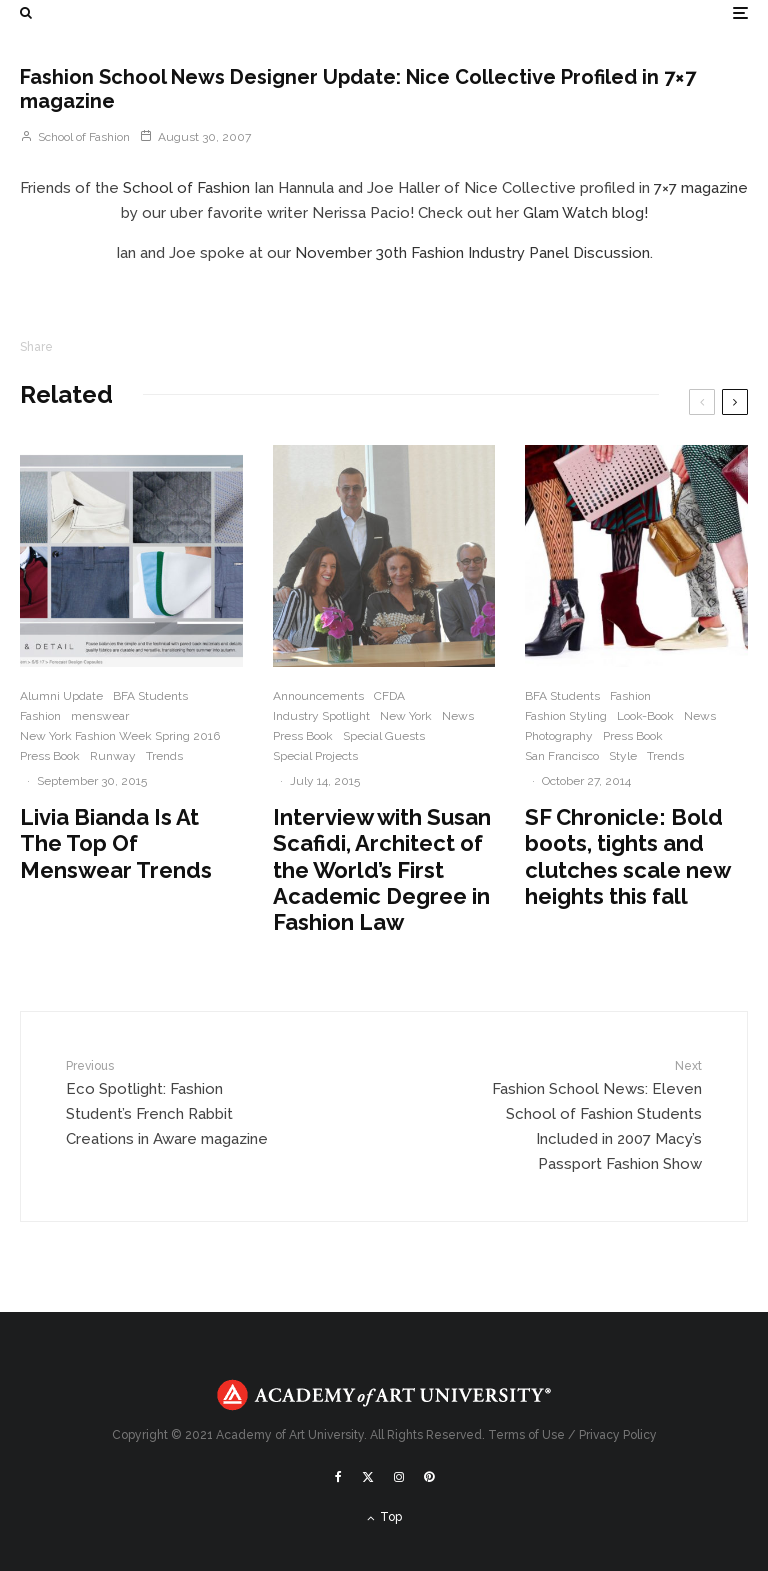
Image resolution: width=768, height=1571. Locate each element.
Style (623, 756)
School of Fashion (75, 137)
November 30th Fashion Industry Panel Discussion (472, 253)
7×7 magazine (701, 188)
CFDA (389, 696)
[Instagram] (399, 1477)
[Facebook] (338, 1477)
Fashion (40, 716)
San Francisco (562, 756)
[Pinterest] (429, 1477)
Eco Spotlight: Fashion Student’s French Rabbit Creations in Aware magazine (177, 1102)
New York (406, 716)
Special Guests (384, 736)
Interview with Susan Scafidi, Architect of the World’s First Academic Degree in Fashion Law (382, 870)
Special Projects (315, 756)
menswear (100, 716)
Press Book (50, 756)
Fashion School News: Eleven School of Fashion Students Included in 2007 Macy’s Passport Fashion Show (590, 1115)
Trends (164, 756)
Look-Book (645, 716)
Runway (113, 756)
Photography (559, 736)
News (458, 716)
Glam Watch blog (583, 213)
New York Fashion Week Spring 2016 (120, 736)
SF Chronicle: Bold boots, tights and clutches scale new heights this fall (627, 856)
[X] (368, 1477)
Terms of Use (526, 1435)
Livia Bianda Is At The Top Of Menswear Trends (116, 843)
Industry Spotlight (321, 716)
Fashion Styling (566, 716)
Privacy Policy (618, 1435)
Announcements (318, 696)
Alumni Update (61, 696)
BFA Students (150, 696)
